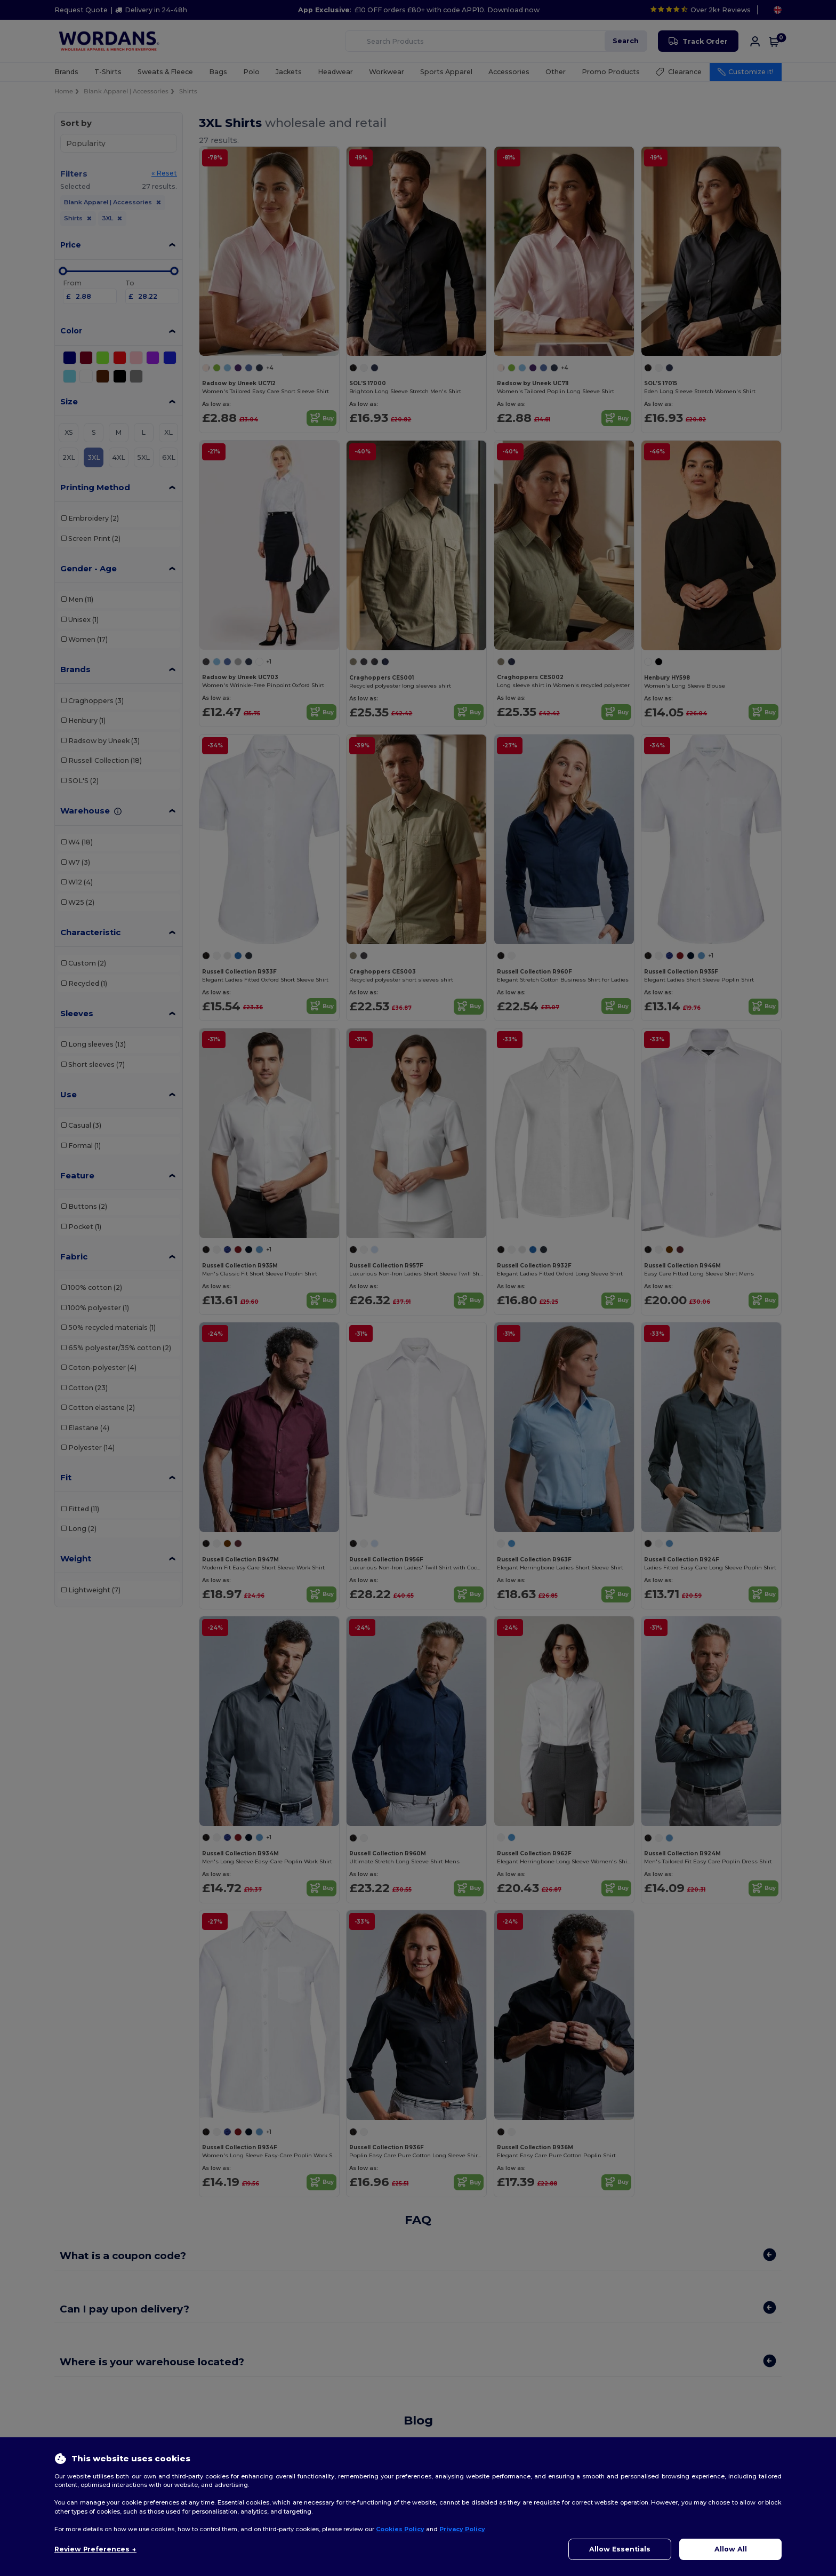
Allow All (730, 2549)
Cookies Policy (400, 2529)
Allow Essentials (619, 2549)
